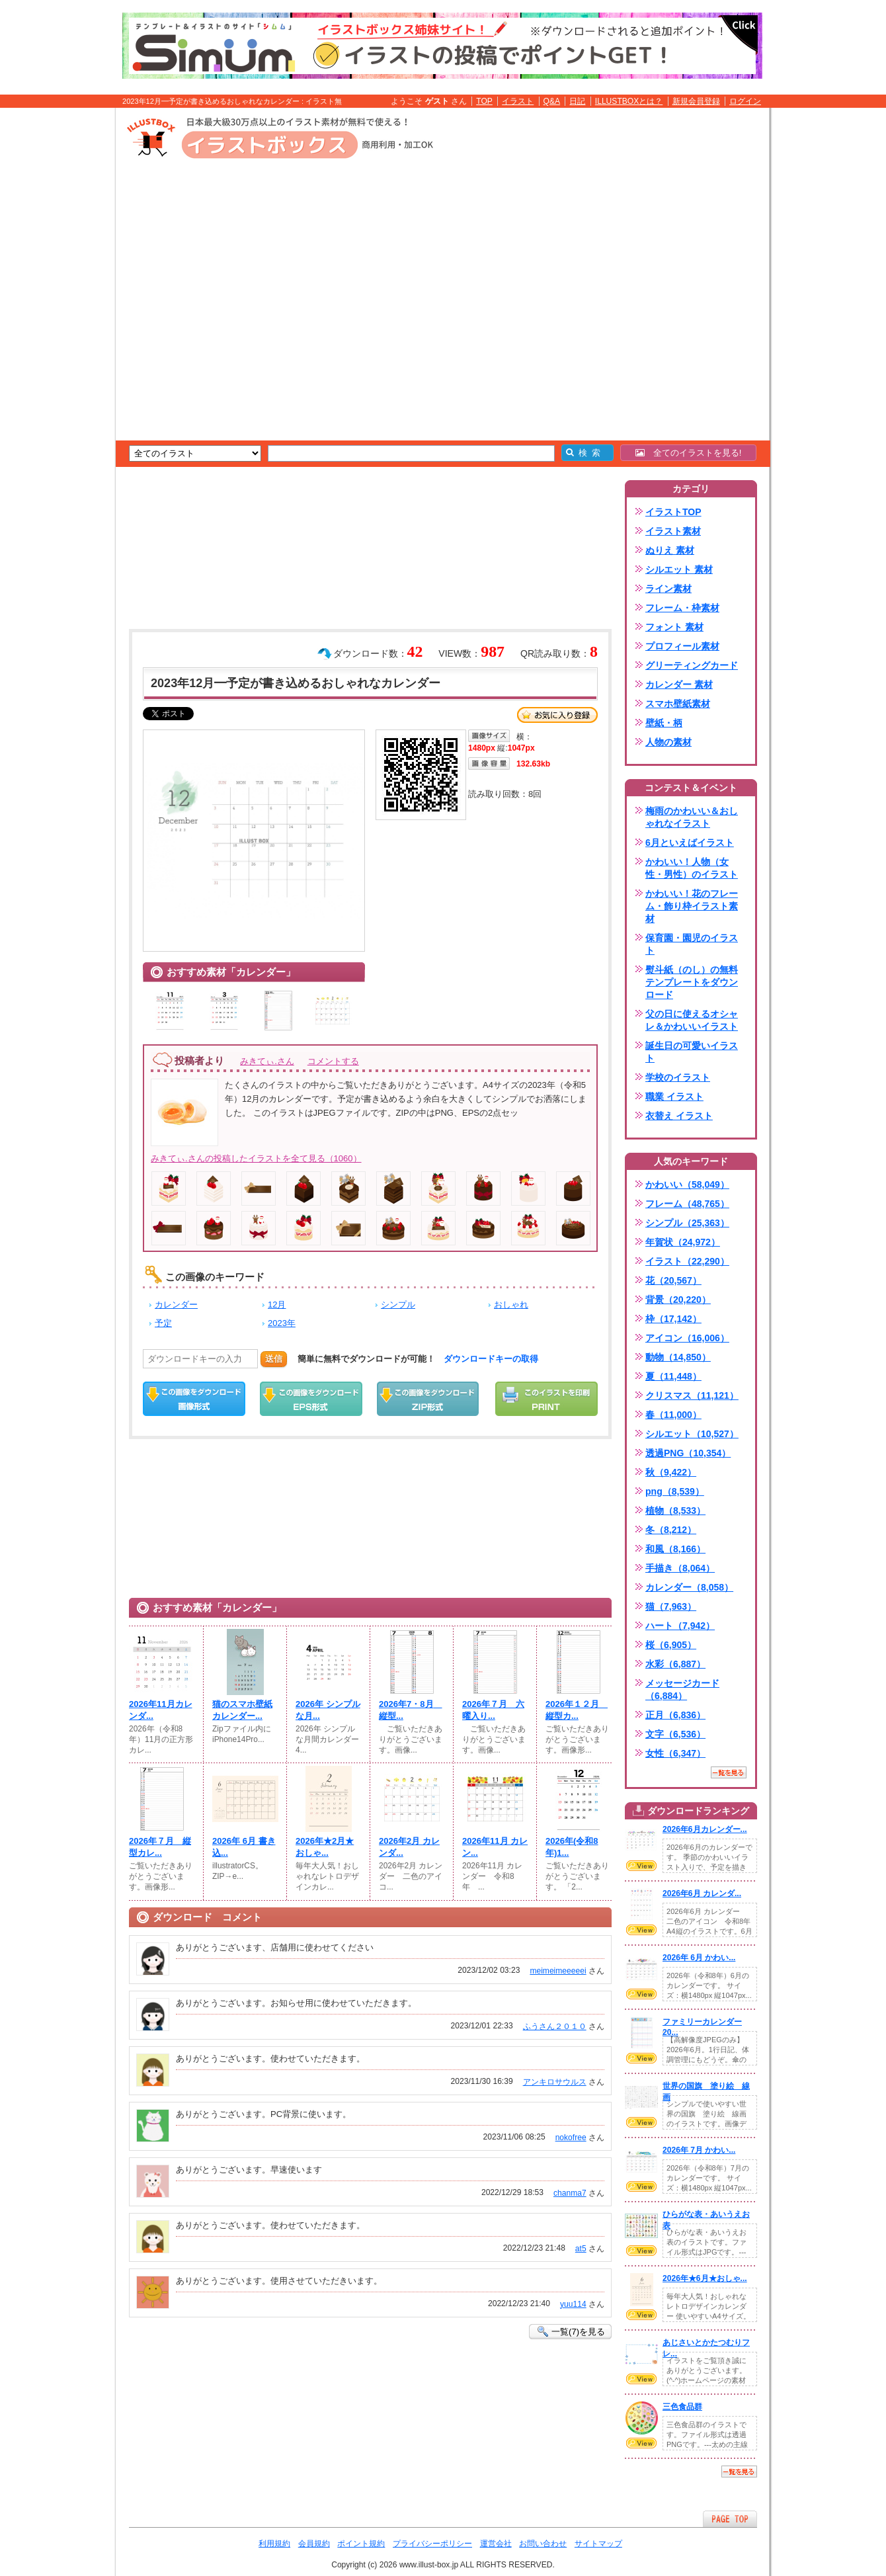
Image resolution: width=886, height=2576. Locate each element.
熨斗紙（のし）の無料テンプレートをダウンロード (691, 982)
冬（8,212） (670, 1529)
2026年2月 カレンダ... (409, 1847)
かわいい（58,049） (687, 1184)
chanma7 (569, 2193)
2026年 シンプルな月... (328, 1710)
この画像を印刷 (546, 1399)
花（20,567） (673, 1280)
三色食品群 (682, 2406)
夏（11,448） (673, 1376)
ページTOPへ (730, 2519)
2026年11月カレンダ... (160, 1710)
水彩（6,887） (675, 1664)
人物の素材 (668, 742)
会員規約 (314, 2543)
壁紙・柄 (663, 723)
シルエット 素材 (679, 569)
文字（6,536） (675, 1734)
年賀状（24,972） (682, 1242)
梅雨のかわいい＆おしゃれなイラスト (691, 817)
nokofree (570, 2137)
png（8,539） (674, 1491)
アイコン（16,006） (687, 1338)
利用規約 (274, 2543)
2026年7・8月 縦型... (410, 1710)
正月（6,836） (675, 1715)
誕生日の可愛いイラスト (691, 1051)
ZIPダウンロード (428, 1399)
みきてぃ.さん (267, 1061)
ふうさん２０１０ (554, 2026)
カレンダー (176, 1304)
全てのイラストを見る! (688, 453)
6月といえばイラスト (689, 842)
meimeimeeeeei (558, 1970)
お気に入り (557, 715)
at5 (580, 2248)
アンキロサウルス (554, 2082)
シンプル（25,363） (687, 1223)
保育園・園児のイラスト (691, 944)
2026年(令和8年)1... (571, 1847)
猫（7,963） (670, 1606)
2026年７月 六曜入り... (493, 1710)
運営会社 (496, 2543)
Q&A (552, 101)
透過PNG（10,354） (688, 1453)
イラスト (518, 101)
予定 (163, 1323)
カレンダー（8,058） (689, 1587)
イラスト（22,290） (687, 1261)
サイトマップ (598, 2543)
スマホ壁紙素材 (677, 703)
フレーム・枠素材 (682, 607)
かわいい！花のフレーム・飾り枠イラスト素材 (691, 906)
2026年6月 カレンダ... (702, 1893)
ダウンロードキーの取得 (491, 1359)
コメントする (333, 1061)
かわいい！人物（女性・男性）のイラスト (691, 868)
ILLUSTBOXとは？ (629, 101)
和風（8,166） (675, 1549)
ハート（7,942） (680, 1625)
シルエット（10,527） (692, 1434)
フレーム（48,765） (687, 1203)
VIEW (641, 1865)
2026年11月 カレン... (495, 1847)
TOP (484, 101)
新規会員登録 (696, 101)
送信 (273, 1359)
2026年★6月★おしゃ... (705, 2278)
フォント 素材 (674, 627)
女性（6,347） (675, 1753)
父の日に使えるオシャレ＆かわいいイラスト (691, 1020)
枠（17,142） (673, 1318)
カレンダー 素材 (679, 684)
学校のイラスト (677, 1077)
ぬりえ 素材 (669, 550)
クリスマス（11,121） (692, 1395)
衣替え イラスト (679, 1115)
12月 (277, 1304)
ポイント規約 (361, 2543)
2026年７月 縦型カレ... (160, 1847)
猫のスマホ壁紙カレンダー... (242, 1710)
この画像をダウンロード (194, 1399)
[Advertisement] (53, 312)
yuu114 (573, 2304)
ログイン (745, 101)
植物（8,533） (675, 1510)
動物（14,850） (678, 1357)
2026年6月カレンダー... (705, 1829)
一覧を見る (728, 1772)
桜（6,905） (670, 1645)
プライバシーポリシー (432, 2543)
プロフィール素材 (682, 646)
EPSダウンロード (311, 1399)
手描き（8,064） (680, 1568)
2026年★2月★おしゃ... (325, 1847)
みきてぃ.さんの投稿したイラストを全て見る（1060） (256, 1158)
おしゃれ (511, 1304)
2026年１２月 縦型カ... (576, 1710)
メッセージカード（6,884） (682, 1689)
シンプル (398, 1304)
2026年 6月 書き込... (244, 1847)
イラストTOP (673, 512)
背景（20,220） (678, 1299)
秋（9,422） (670, 1472)
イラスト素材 (673, 531)
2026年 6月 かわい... (699, 1957)
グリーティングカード (691, 665)
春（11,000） (673, 1414)
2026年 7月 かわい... (699, 2150)
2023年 (282, 1323)
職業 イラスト (674, 1096)
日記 (577, 101)
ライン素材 (668, 588)
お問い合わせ (543, 2543)
